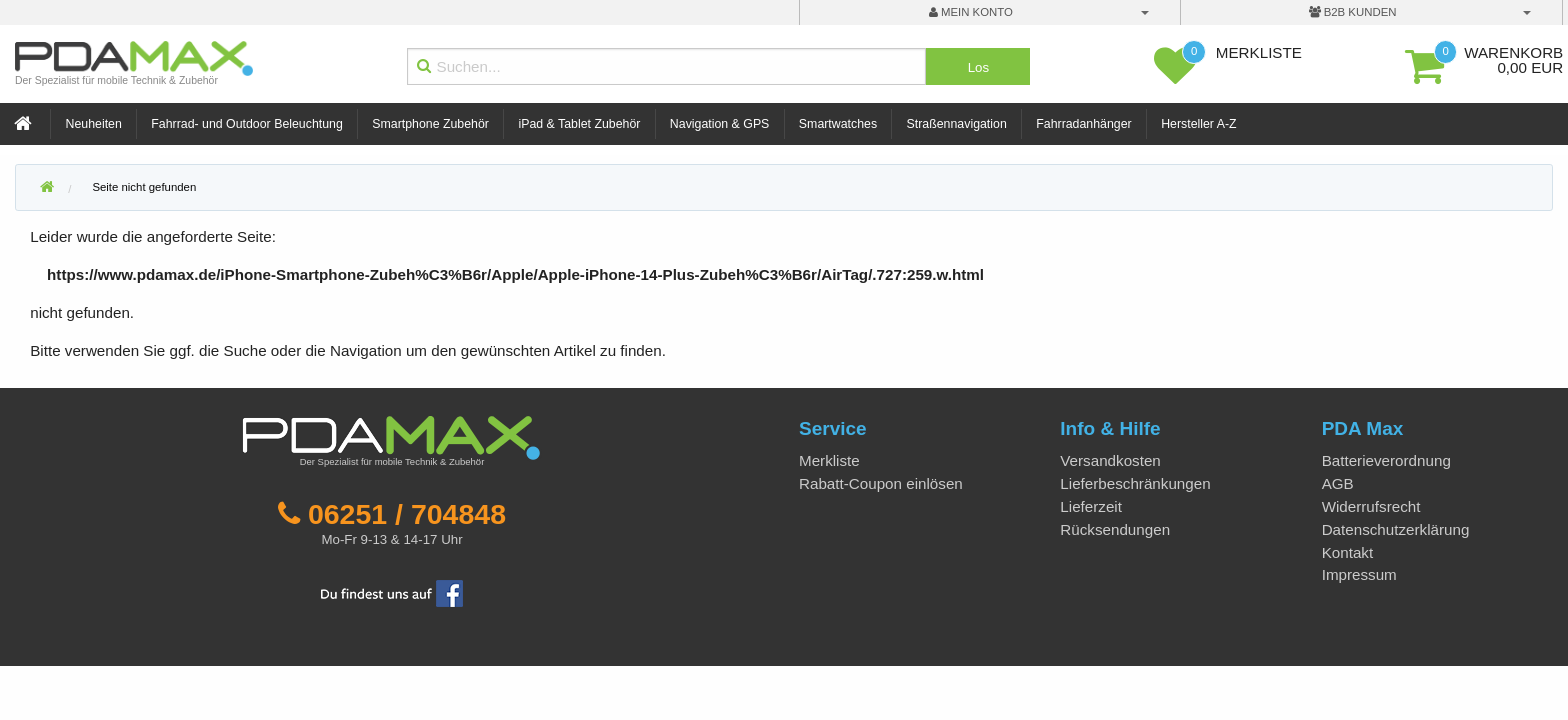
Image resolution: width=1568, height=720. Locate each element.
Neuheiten (94, 124)
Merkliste (829, 460)
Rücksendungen (1115, 529)
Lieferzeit (1091, 506)
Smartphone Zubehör (430, 124)
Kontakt (1348, 552)
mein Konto (971, 12)
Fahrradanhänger (1083, 124)
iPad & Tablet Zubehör (579, 124)
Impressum (1359, 574)
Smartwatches (838, 124)
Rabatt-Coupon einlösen (881, 483)
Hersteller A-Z (1198, 124)
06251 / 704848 (407, 514)
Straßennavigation (957, 124)
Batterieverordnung (1386, 460)
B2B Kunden (1353, 12)
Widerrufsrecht (1371, 506)
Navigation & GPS (720, 124)
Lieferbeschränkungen (1135, 483)
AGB (1338, 483)
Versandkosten (1110, 460)
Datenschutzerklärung (1396, 529)
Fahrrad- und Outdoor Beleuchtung (246, 124)
